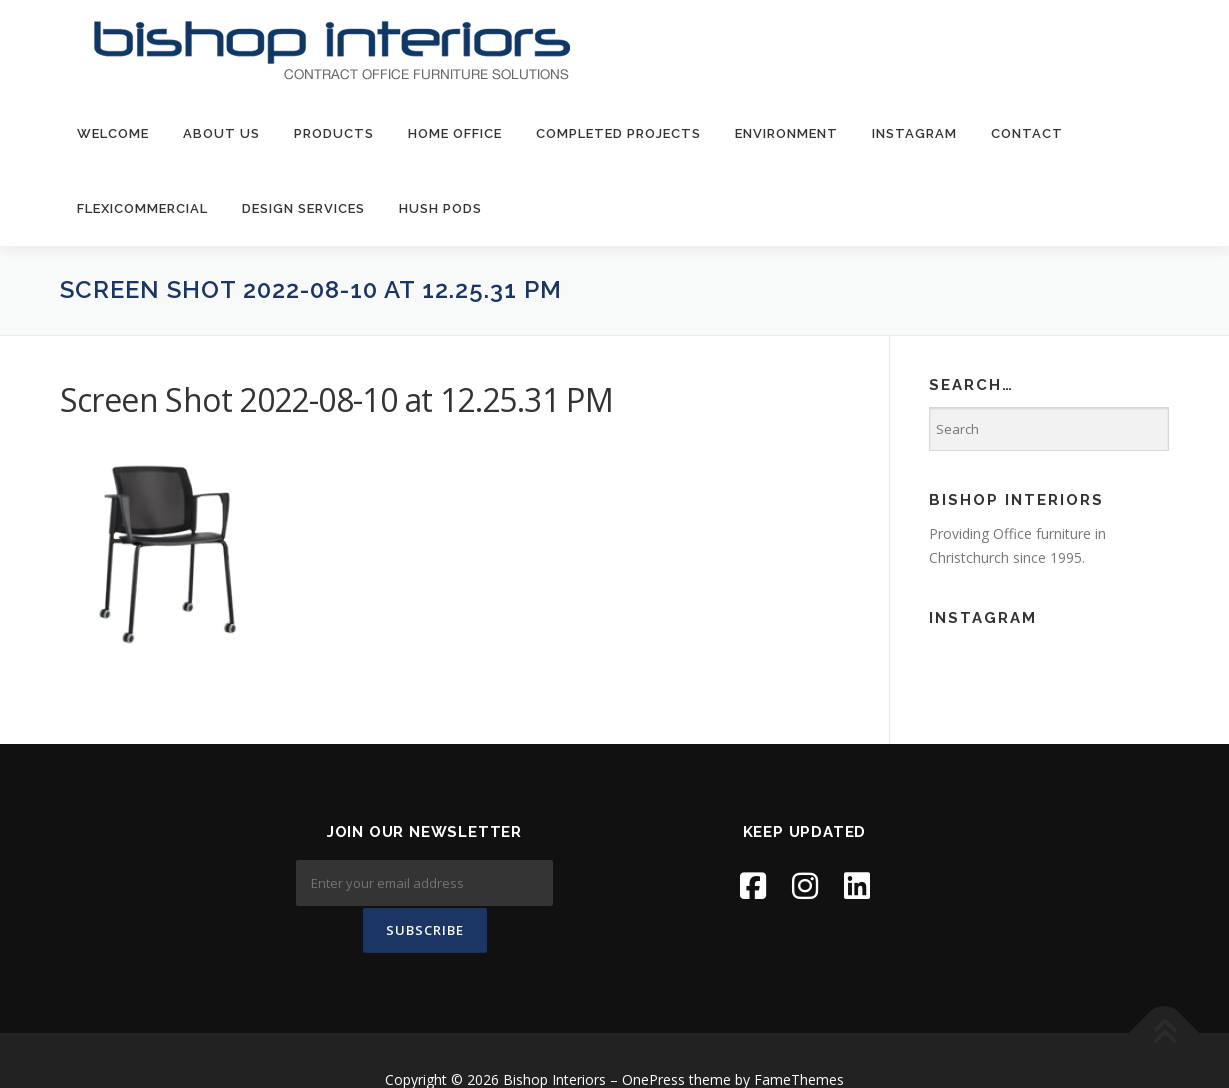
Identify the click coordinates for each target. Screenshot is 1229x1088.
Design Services (303, 208)
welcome (113, 133)
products (334, 133)
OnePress (653, 1041)
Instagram (914, 133)
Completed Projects (618, 133)
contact (1027, 133)
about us (221, 133)
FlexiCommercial (142, 208)
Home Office (455, 133)
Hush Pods (440, 208)
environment (786, 133)
